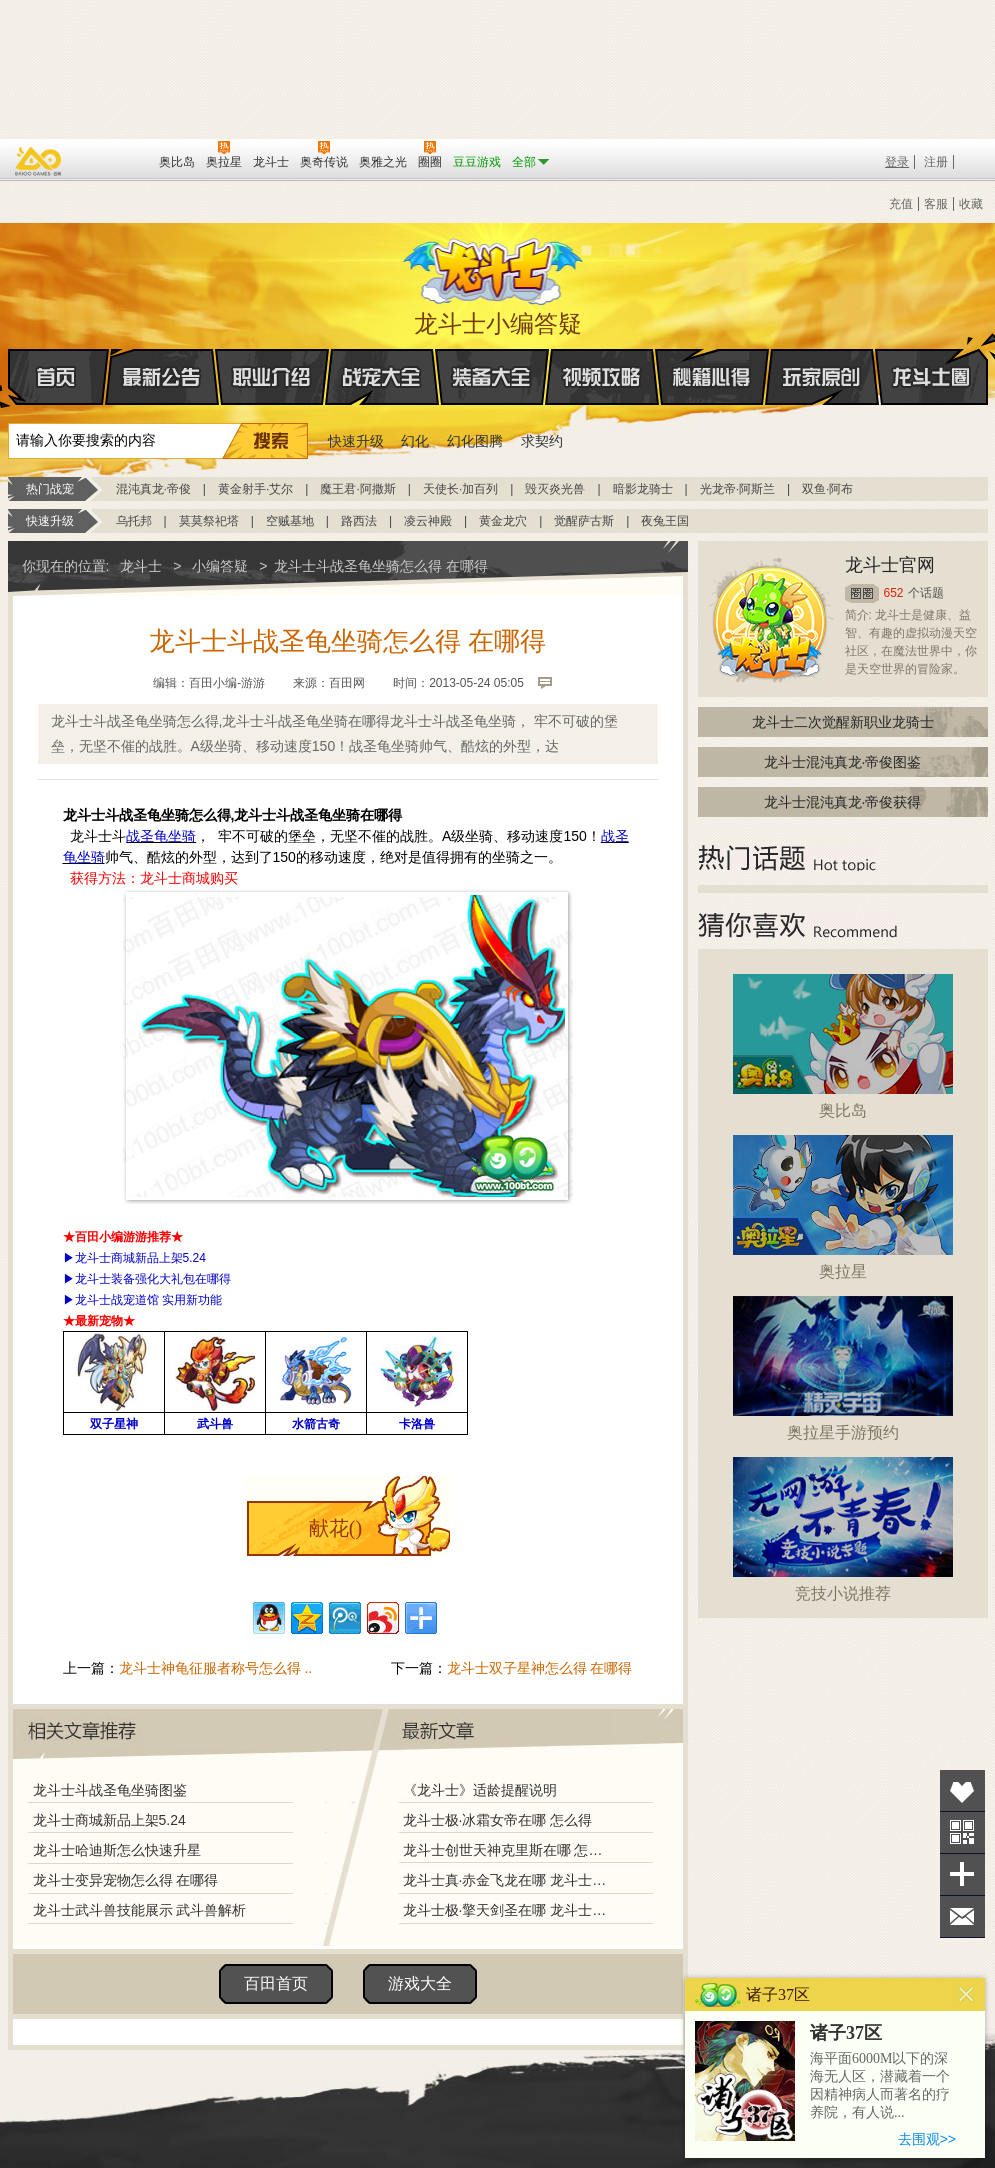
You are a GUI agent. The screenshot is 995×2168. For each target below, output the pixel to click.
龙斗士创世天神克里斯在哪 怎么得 (507, 1850)
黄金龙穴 (503, 521)
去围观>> (927, 2139)
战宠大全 (382, 377)
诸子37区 (846, 2033)
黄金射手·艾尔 (255, 489)
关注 (962, 1832)
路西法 (359, 521)
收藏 (971, 204)
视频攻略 (602, 377)
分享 (962, 1874)
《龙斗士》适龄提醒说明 (480, 1790)
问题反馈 (962, 1916)
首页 (9, 378)
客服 (936, 204)
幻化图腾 (475, 441)
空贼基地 (290, 521)
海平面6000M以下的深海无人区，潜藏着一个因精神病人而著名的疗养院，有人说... (880, 2085)
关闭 (966, 1994)
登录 (897, 162)
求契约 (542, 441)
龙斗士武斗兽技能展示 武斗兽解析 (140, 1910)
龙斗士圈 (931, 358)
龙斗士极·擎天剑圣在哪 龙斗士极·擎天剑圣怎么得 (507, 1910)
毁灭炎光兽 (555, 489)
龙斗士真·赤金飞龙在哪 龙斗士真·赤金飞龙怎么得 (507, 1880)
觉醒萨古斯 (584, 521)
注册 (936, 162)
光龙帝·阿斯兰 (737, 489)
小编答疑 (220, 566)
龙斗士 (495, 267)
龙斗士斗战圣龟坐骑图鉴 (110, 1790)
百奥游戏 (39, 161)
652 (894, 593)
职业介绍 (272, 377)
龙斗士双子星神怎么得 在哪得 (540, 1668)
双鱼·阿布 (827, 489)
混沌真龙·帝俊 (153, 489)
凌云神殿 (428, 521)
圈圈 (862, 593)
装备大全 (492, 377)
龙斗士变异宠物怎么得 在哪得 (126, 1880)
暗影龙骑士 (643, 489)
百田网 (114, 160)
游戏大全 (420, 1983)
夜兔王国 (665, 521)
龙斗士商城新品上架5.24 (109, 1820)
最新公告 (162, 377)
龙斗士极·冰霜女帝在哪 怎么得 (498, 1820)
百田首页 (276, 1983)
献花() (335, 1528)
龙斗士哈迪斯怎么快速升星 (117, 1850)
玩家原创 (822, 377)
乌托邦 (134, 521)
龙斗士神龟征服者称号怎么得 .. (216, 1668)
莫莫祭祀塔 (209, 521)
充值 (901, 204)
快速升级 (356, 441)
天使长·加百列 (460, 489)
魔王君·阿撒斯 (357, 489)
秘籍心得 (712, 377)
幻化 (415, 441)
